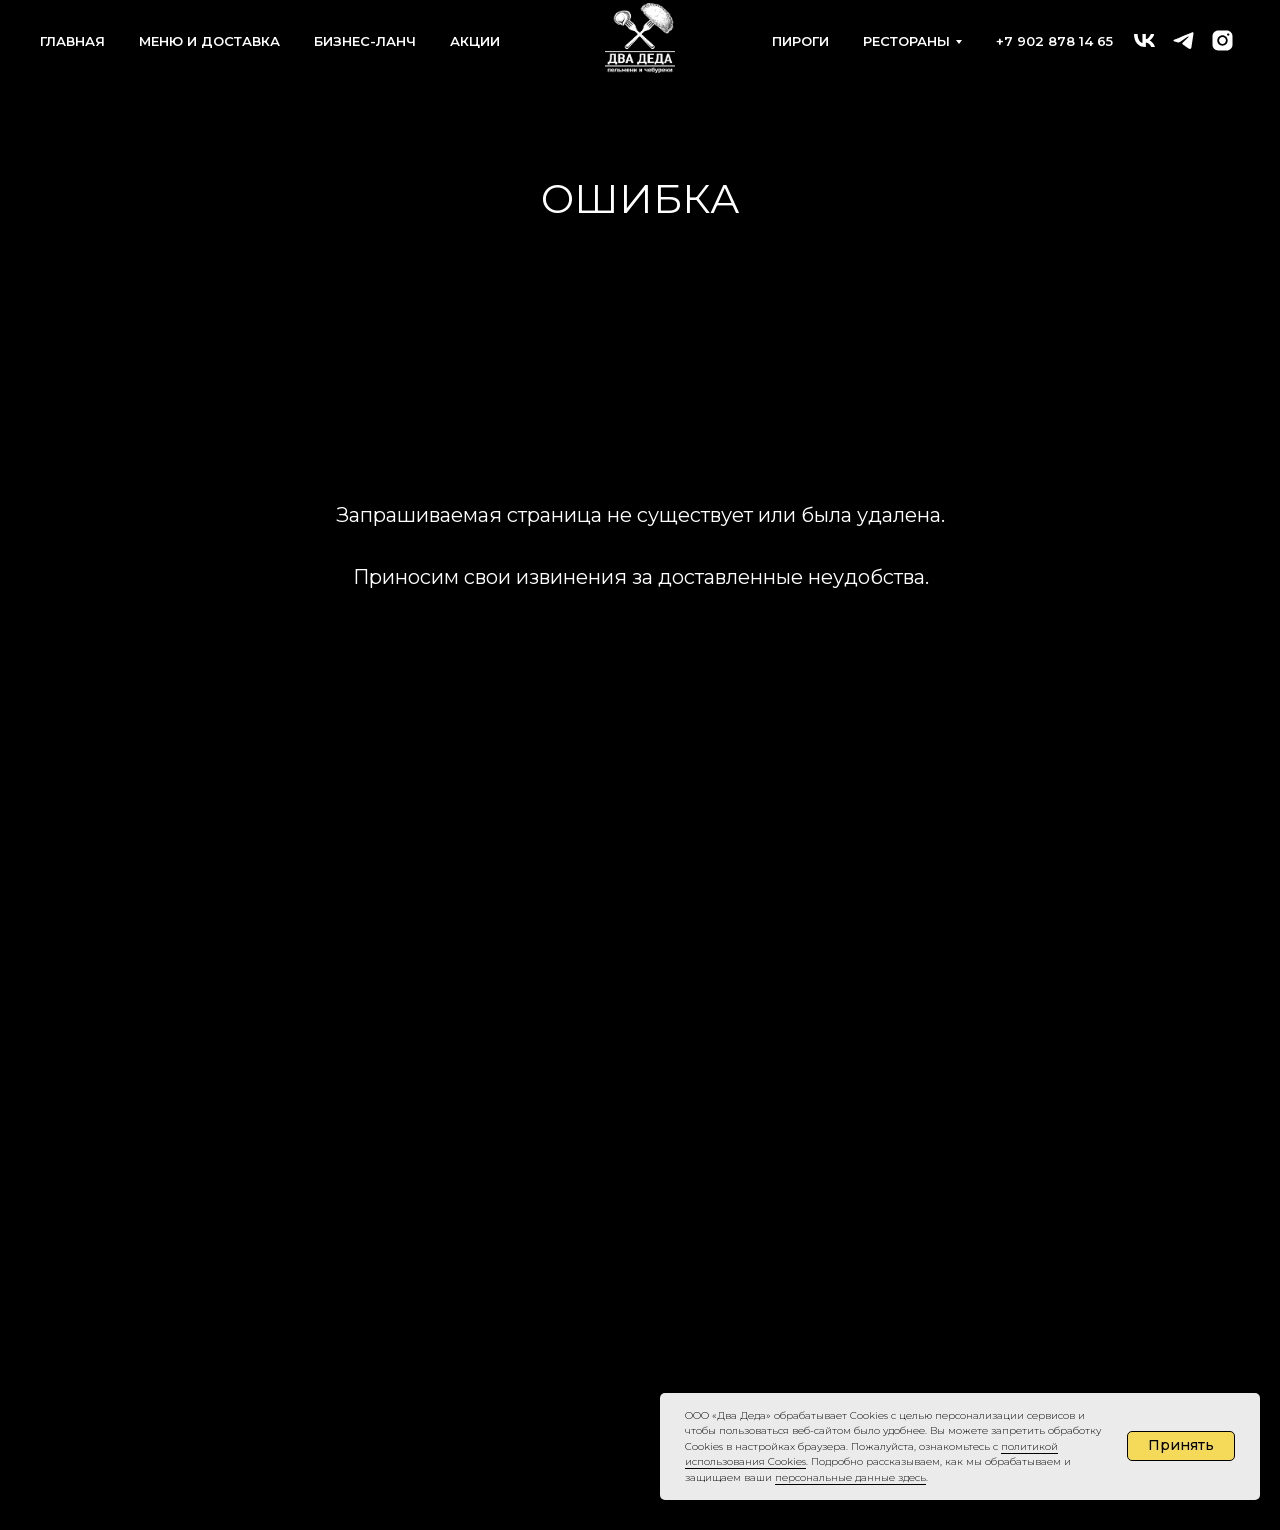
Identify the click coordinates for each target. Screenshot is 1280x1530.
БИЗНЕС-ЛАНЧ (365, 41)
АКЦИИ (475, 41)
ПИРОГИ (800, 41)
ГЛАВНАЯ (72, 41)
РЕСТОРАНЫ (906, 41)
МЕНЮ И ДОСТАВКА (209, 41)
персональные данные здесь (850, 1477)
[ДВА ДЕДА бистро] (1144, 40)
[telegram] (1183, 40)
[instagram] (1222, 40)
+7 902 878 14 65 (1054, 41)
